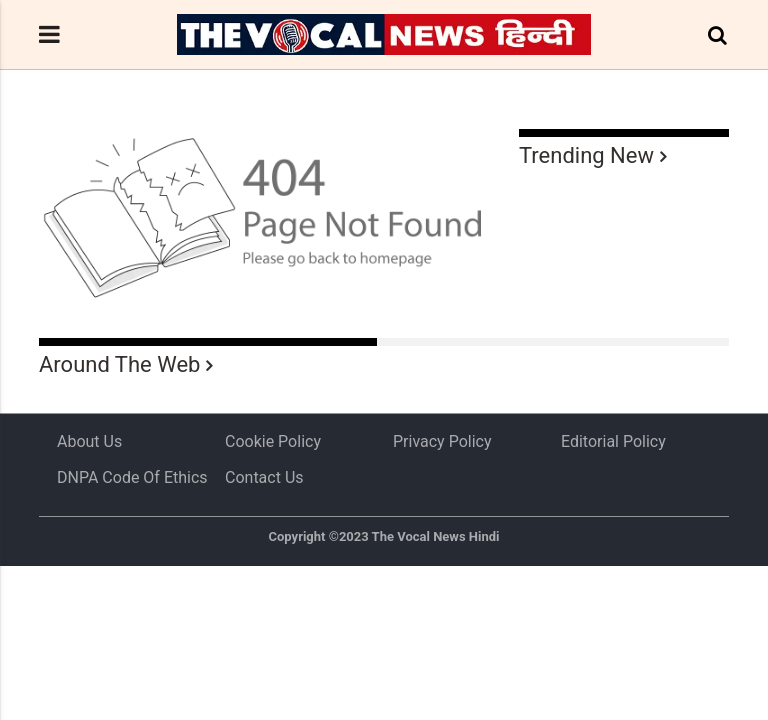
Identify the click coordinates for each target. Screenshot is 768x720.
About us (89, 441)
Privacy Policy (442, 441)
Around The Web (119, 364)
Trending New (586, 155)
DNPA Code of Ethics (132, 477)
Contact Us (264, 477)
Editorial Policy (613, 441)
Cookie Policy (273, 441)
